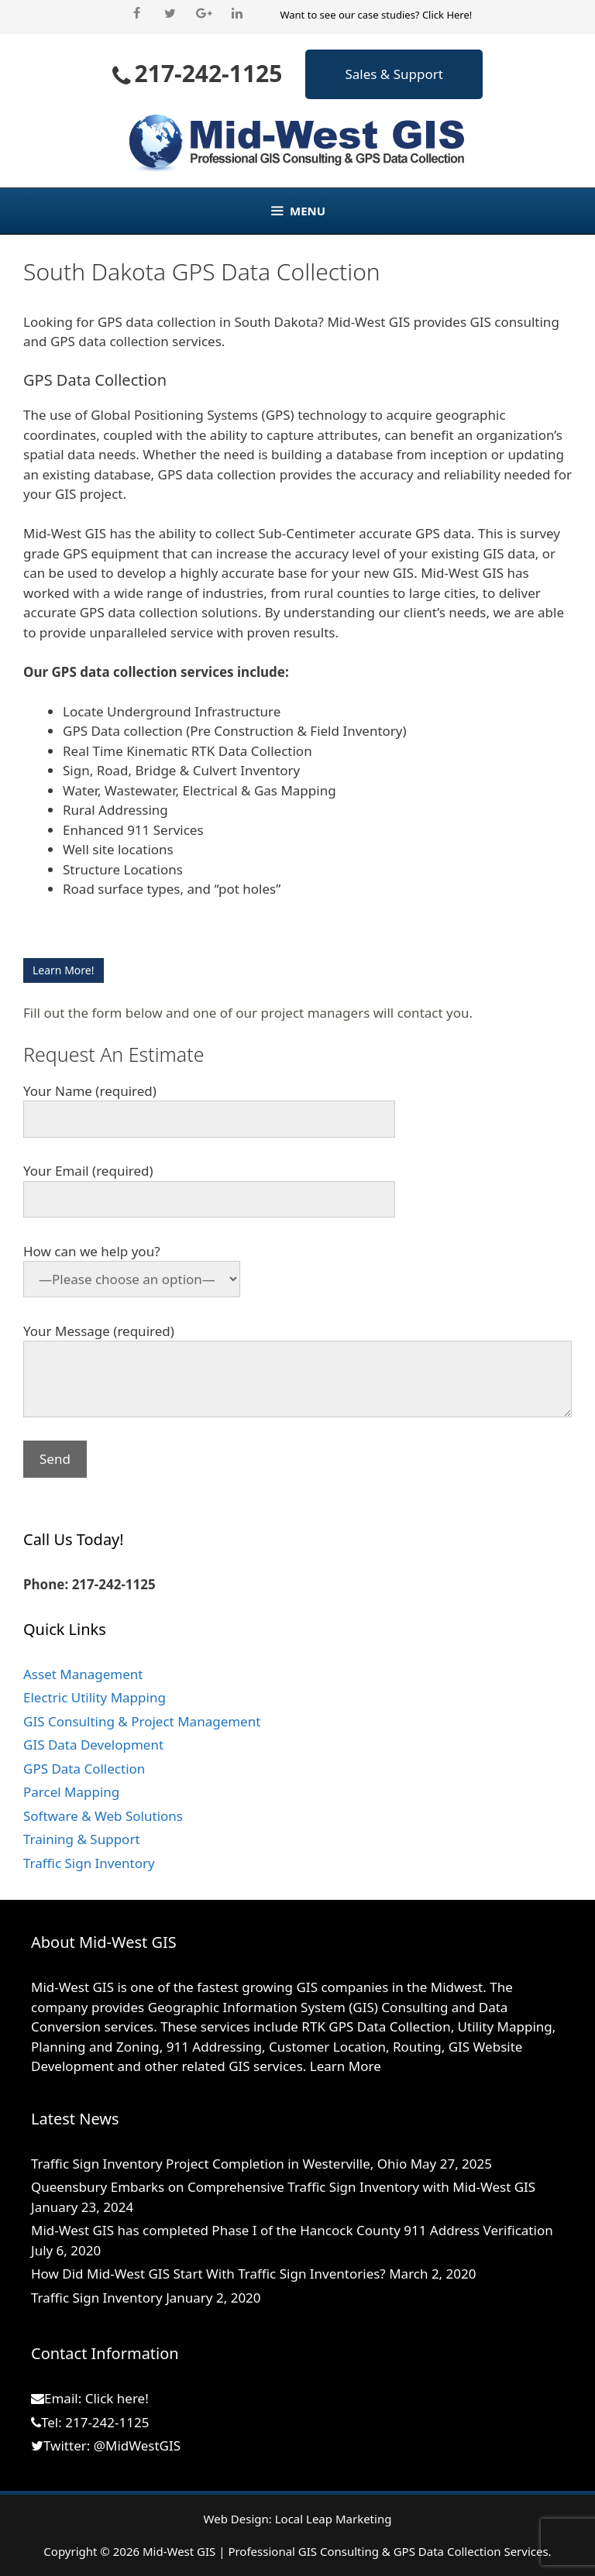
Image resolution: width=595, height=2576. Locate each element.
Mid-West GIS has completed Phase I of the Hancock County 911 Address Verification (292, 2230)
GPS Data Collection (84, 1768)
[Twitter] (170, 14)
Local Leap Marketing (333, 2518)
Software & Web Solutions (103, 1816)
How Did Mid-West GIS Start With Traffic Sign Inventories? (208, 2273)
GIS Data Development (93, 1744)
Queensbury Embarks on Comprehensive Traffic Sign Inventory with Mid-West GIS (283, 2187)
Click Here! (447, 15)
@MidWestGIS (137, 2445)
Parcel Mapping (71, 1792)
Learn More (345, 2066)
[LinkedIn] (236, 14)
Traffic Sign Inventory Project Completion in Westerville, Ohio (219, 2163)
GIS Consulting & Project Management (141, 1721)
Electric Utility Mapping (94, 1697)
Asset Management (83, 1674)
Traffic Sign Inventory (89, 1863)
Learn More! (64, 970)
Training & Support (81, 1839)
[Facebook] (136, 14)
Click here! (117, 2398)
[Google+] (203, 14)
